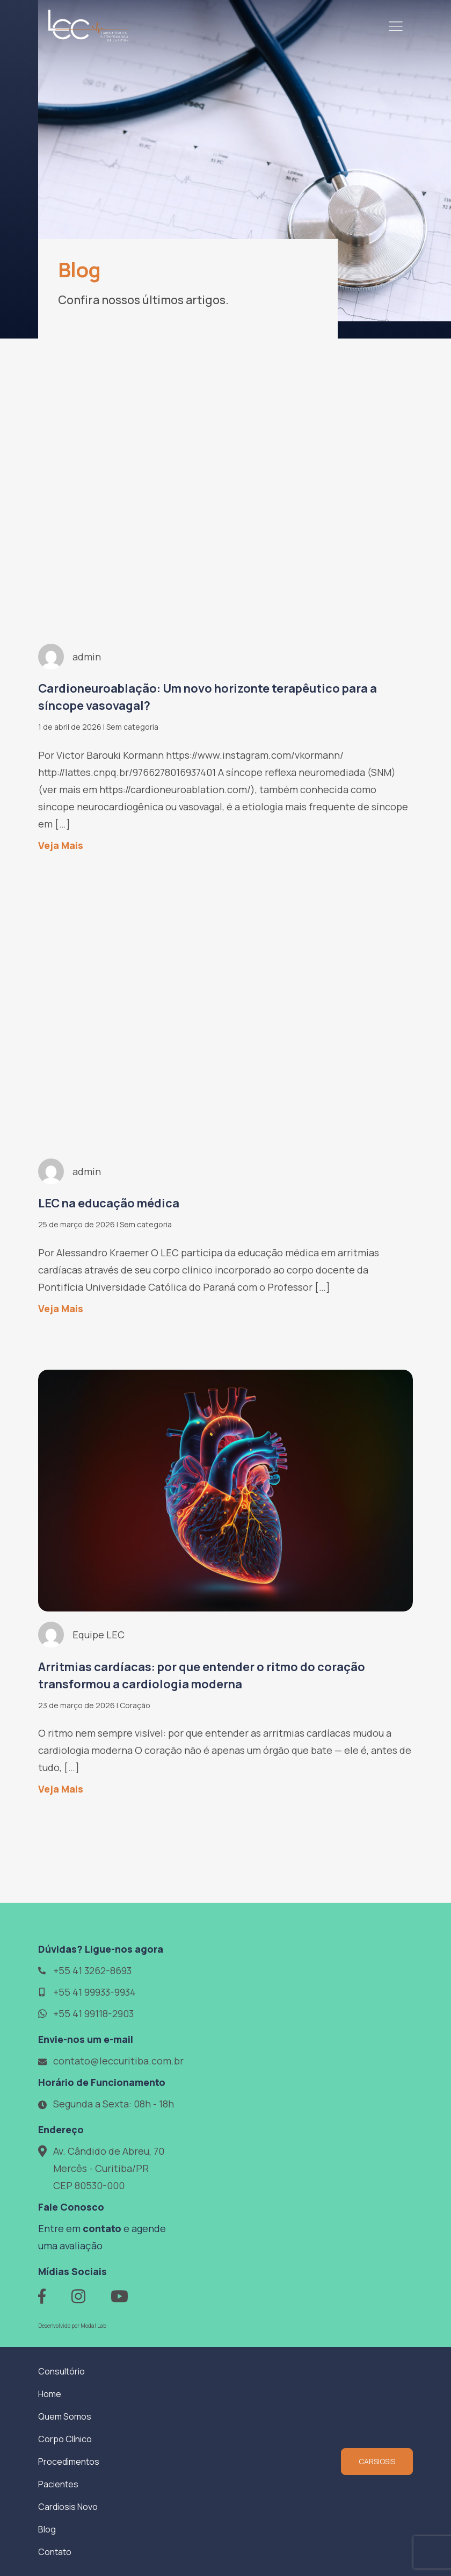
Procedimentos (68, 2461)
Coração (135, 1705)
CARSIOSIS (377, 2461)
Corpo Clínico (65, 2439)
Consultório (61, 2371)
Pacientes (58, 2484)
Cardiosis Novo (68, 2507)
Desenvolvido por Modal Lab (72, 2325)
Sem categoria (132, 727)
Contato (54, 2552)
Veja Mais (60, 845)
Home (49, 2394)
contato (102, 2228)
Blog (47, 2529)
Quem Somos (64, 2416)
